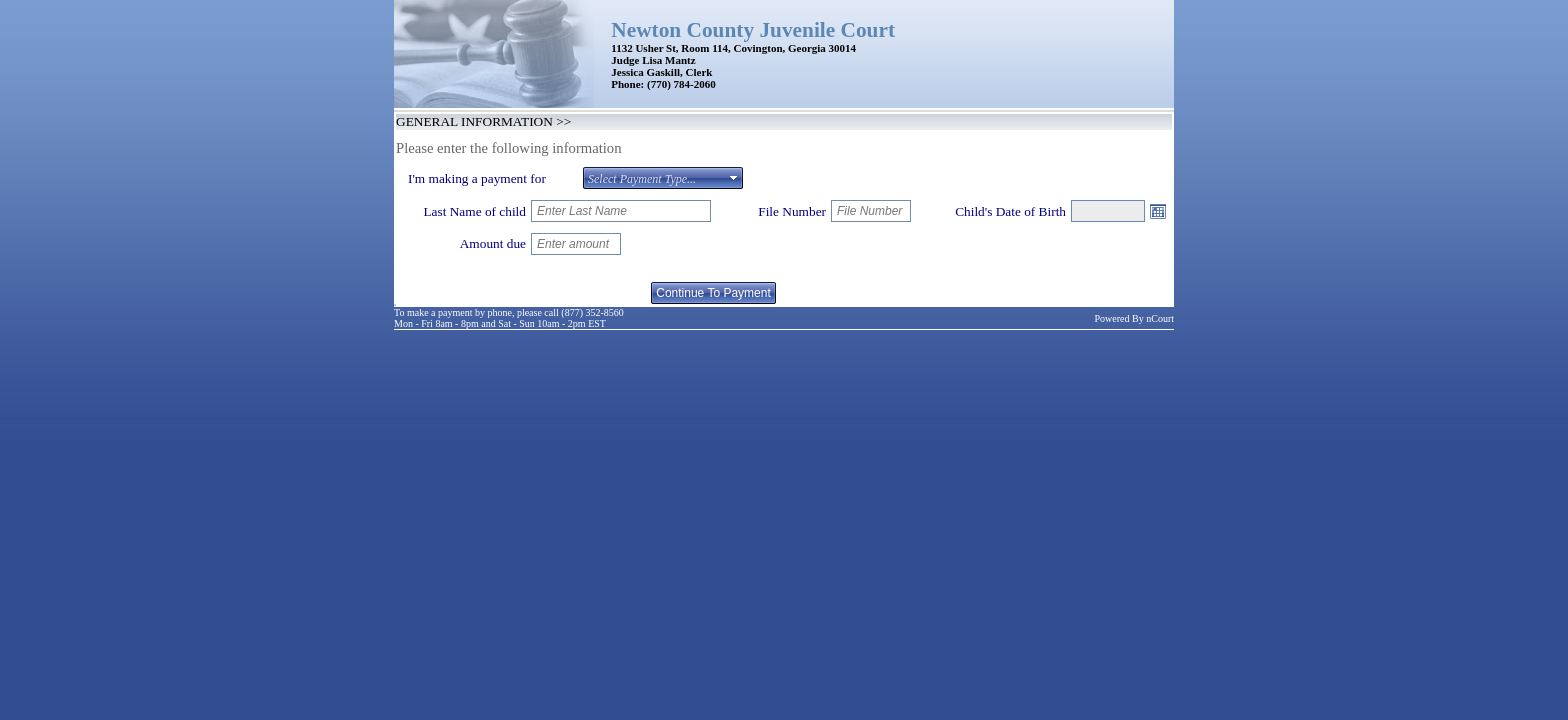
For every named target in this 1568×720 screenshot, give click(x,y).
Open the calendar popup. (1158, 211)
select (734, 178)
